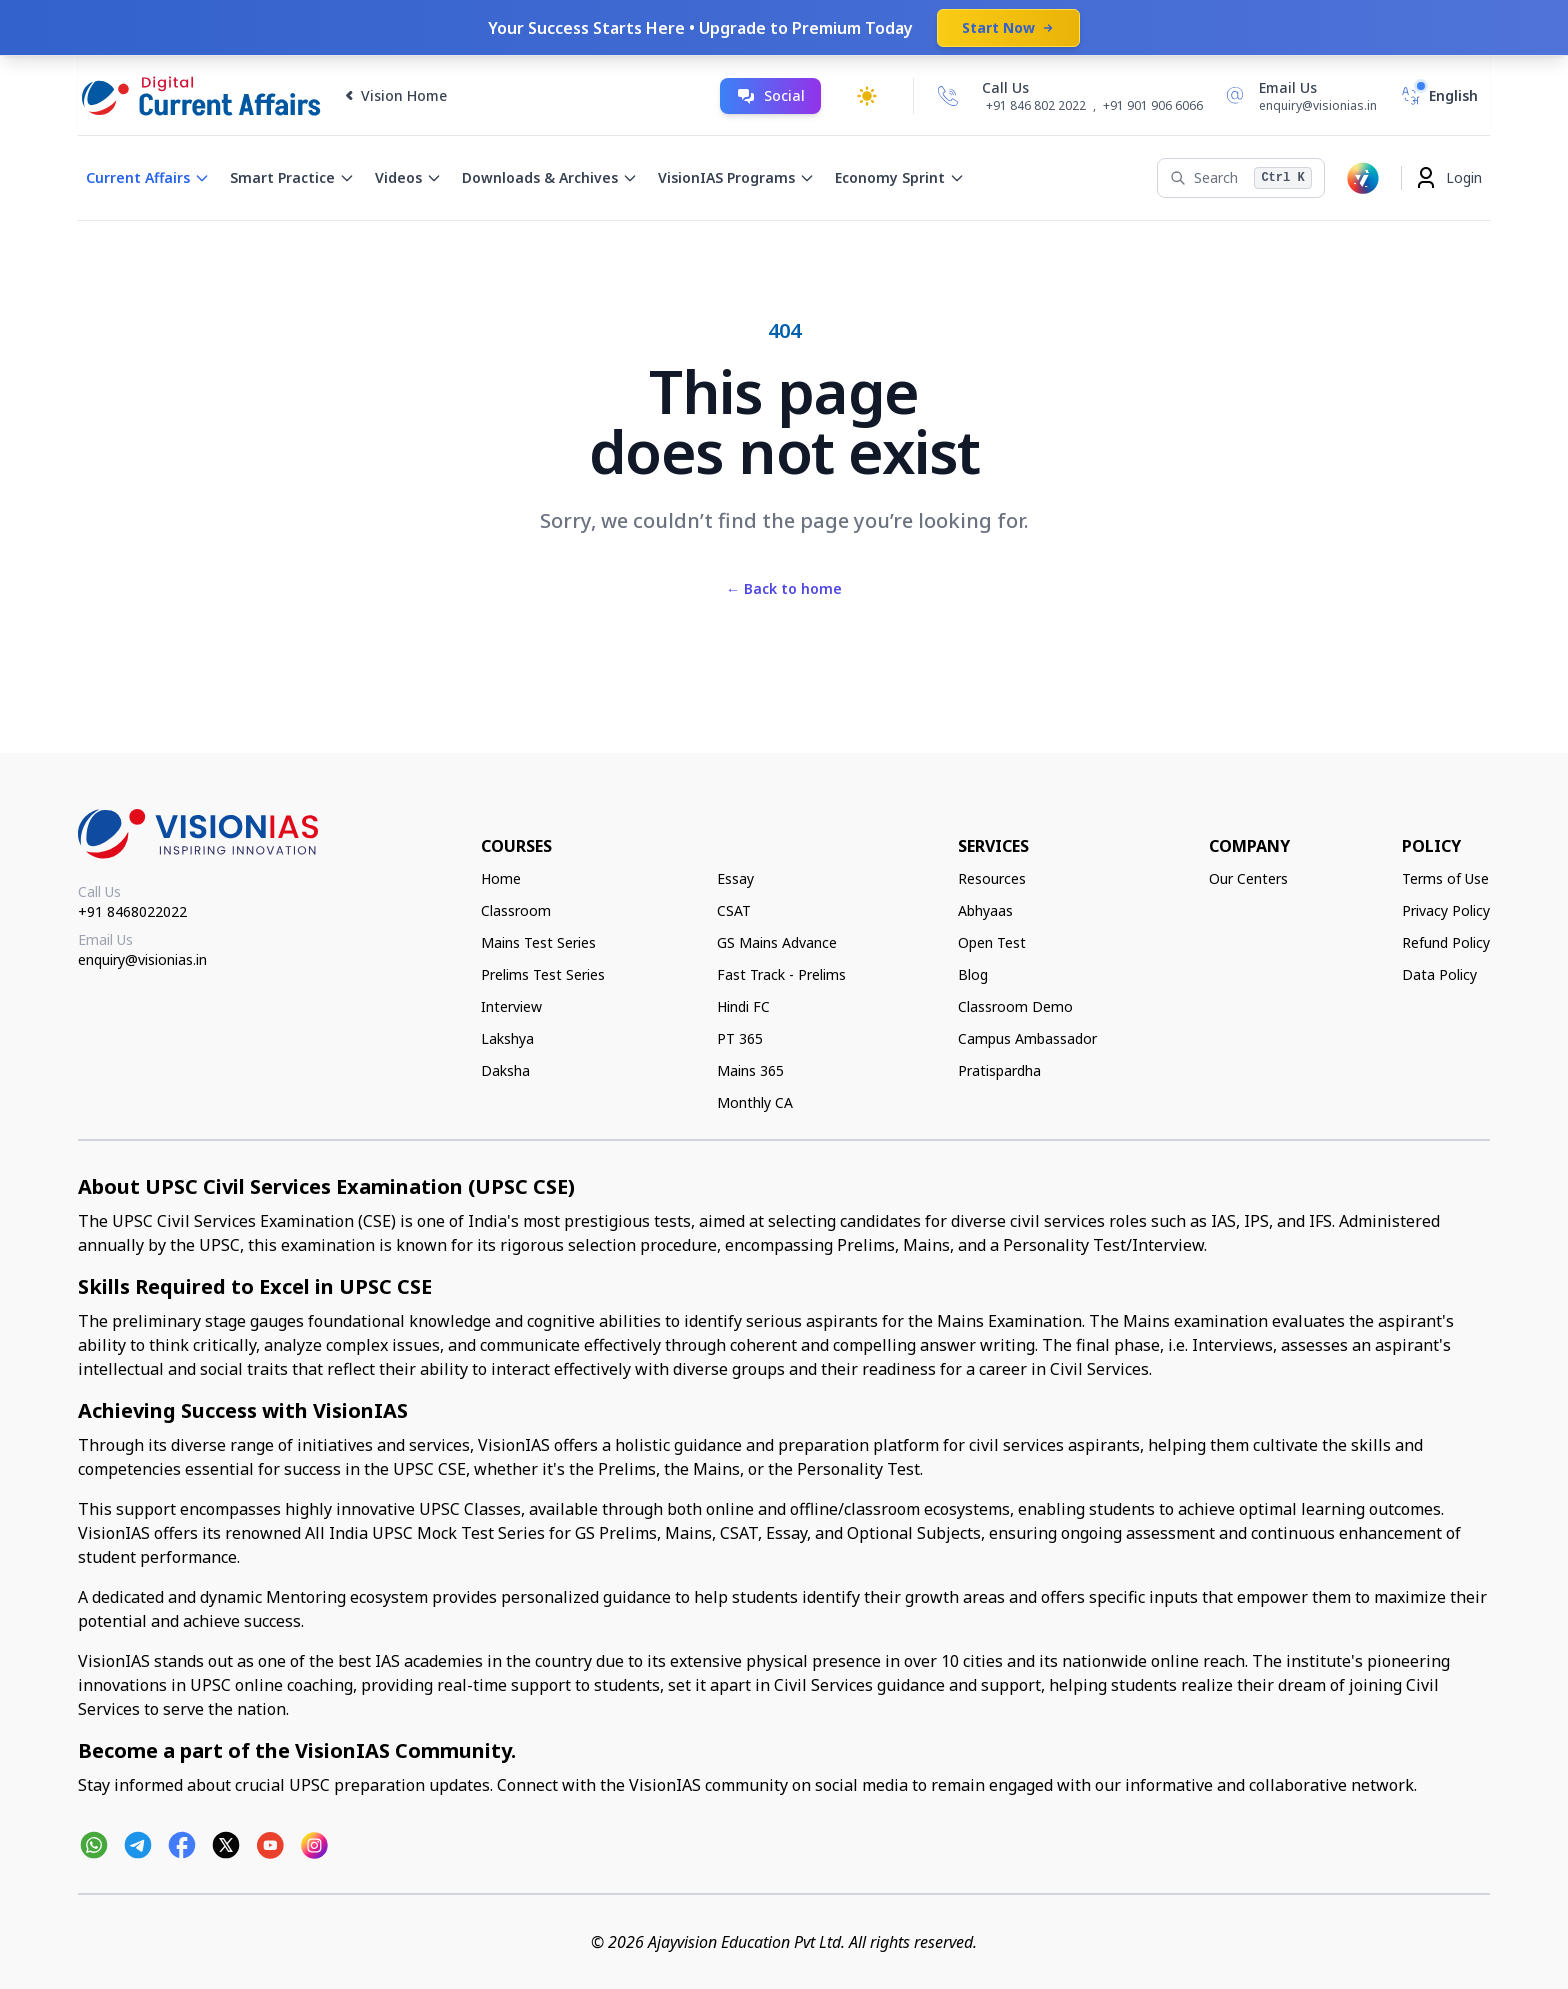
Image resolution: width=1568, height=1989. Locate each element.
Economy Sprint (900, 177)
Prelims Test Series (543, 974)
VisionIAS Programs (736, 177)
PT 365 (740, 1038)
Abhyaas (985, 910)
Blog (973, 974)
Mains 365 (750, 1070)
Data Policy (1439, 974)
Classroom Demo (1015, 1006)
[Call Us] (948, 96)
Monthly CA (755, 1102)
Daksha (505, 1070)
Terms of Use (1445, 878)
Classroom (516, 910)
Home (501, 878)
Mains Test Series (538, 942)
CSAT (734, 910)
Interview (511, 1006)
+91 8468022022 (132, 911)
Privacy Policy (1446, 910)
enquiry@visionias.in (142, 959)
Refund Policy (1446, 942)
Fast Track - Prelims (781, 974)
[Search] (1240, 178)
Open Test (992, 942)
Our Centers (1248, 878)
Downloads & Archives (550, 177)
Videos (408, 177)
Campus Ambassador (1027, 1038)
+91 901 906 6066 (1153, 105)
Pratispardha (999, 1070)
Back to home (784, 588)
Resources (992, 878)
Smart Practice (292, 177)
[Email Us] (1298, 96)
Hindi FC (743, 1006)
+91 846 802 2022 (1036, 106)
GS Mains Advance (777, 942)
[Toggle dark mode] (867, 96)
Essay (735, 878)
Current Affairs (148, 177)
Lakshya (507, 1038)
